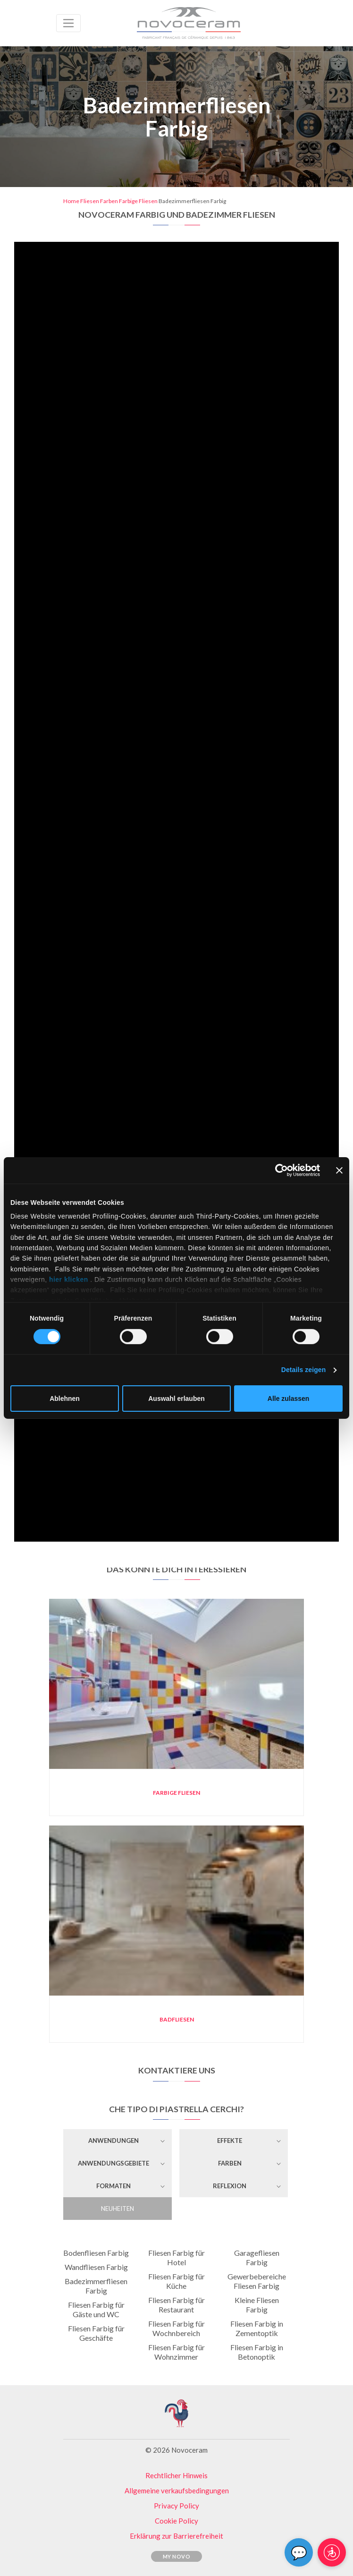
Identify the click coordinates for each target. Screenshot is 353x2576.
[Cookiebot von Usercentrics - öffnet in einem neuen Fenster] (278, 1170)
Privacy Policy (176, 2505)
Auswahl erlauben (176, 1398)
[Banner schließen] (339, 1170)
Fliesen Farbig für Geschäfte (96, 2333)
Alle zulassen (288, 1398)
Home (71, 201)
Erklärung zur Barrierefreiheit (176, 2536)
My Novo (177, 2556)
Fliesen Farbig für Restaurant (176, 2304)
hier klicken (69, 1279)
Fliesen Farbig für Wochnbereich (176, 2328)
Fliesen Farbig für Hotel (176, 2257)
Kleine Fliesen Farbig (257, 2304)
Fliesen (89, 201)
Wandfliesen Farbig (96, 2266)
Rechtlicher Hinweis (176, 2475)
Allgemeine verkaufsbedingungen (177, 2490)
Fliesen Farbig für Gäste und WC (96, 2309)
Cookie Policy (176, 2520)
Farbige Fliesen (138, 201)
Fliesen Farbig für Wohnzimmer (176, 2352)
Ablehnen (65, 1398)
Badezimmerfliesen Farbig (96, 2286)
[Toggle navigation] (68, 23)
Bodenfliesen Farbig (96, 2252)
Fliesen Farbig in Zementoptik (256, 2328)
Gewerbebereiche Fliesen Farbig (256, 2281)
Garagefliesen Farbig (256, 2257)
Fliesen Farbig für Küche (176, 2281)
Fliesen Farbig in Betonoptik (256, 2352)
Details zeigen (303, 1369)
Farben (109, 201)
